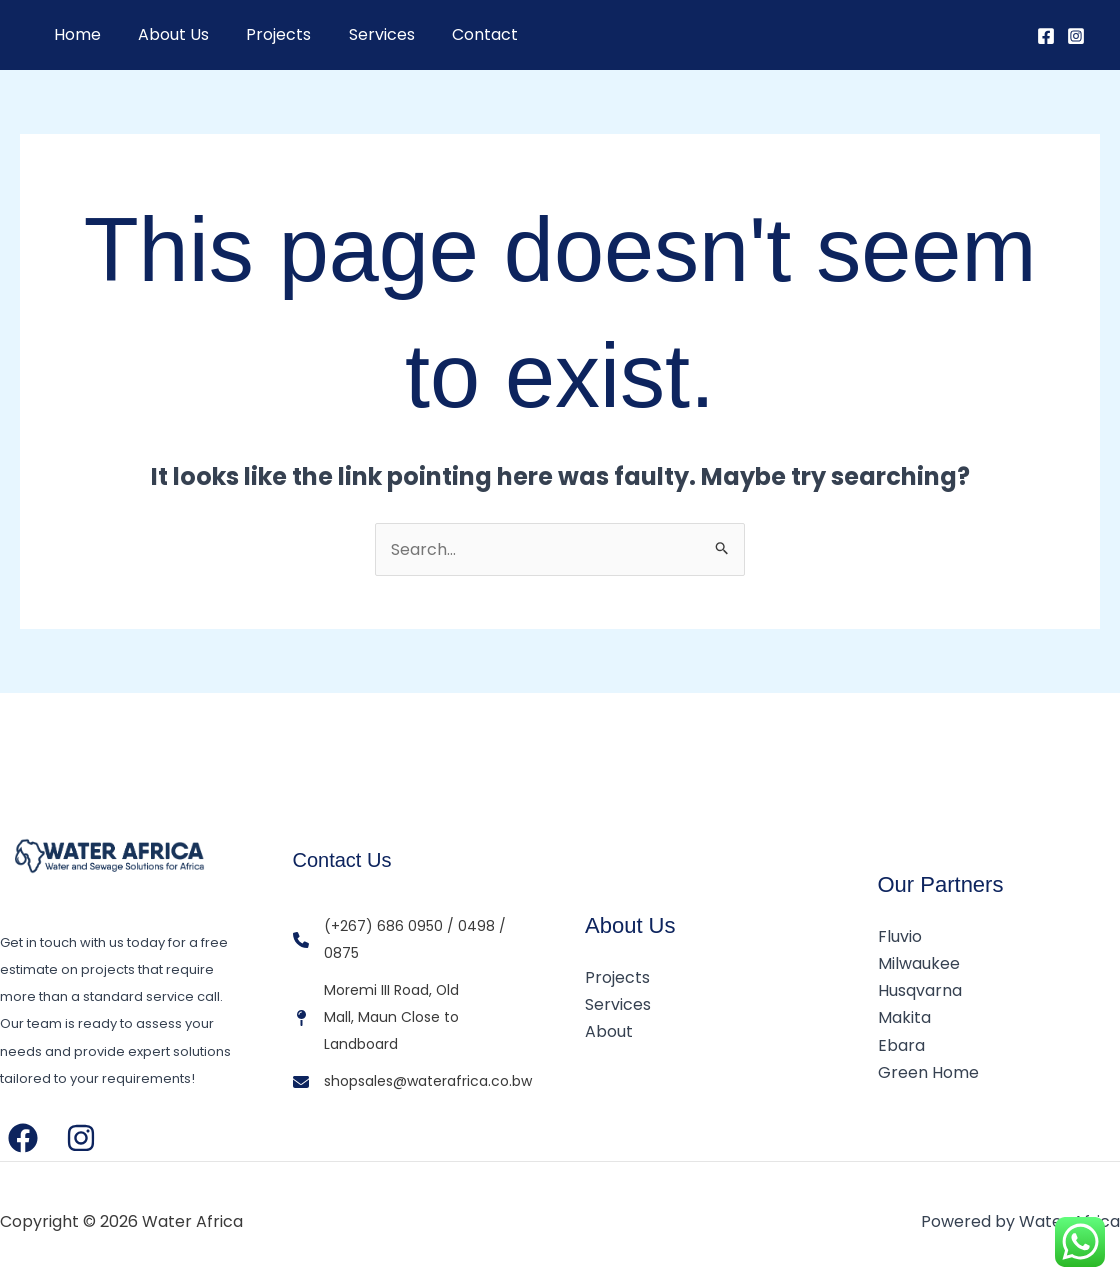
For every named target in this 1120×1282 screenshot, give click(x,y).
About (609, 1031)
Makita (904, 1017)
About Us (165, 34)
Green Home (928, 1072)
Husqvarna (920, 990)
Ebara (901, 1045)
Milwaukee (919, 963)
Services (363, 34)
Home (74, 34)
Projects (265, 34)
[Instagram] (1076, 36)
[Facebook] (1046, 36)
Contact (461, 34)
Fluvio (900, 936)
